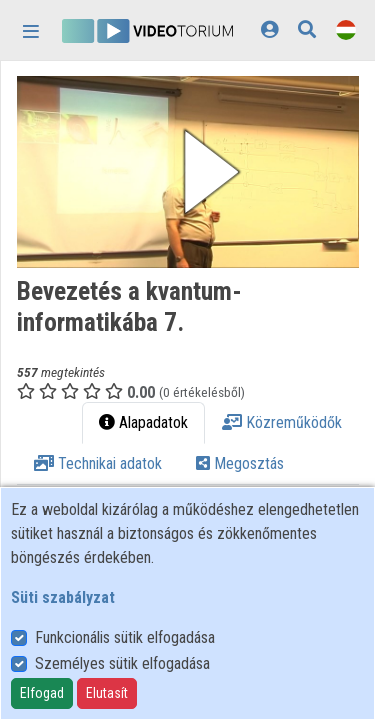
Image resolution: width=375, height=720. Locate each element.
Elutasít (107, 693)
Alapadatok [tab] (143, 422)
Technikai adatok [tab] (98, 463)
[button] (188, 172)
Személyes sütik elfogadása (122, 663)
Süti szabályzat (63, 597)
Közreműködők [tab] (282, 422)
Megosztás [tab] (240, 463)
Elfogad (42, 693)
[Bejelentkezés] (269, 29)
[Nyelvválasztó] (346, 29)
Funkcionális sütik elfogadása (125, 637)
